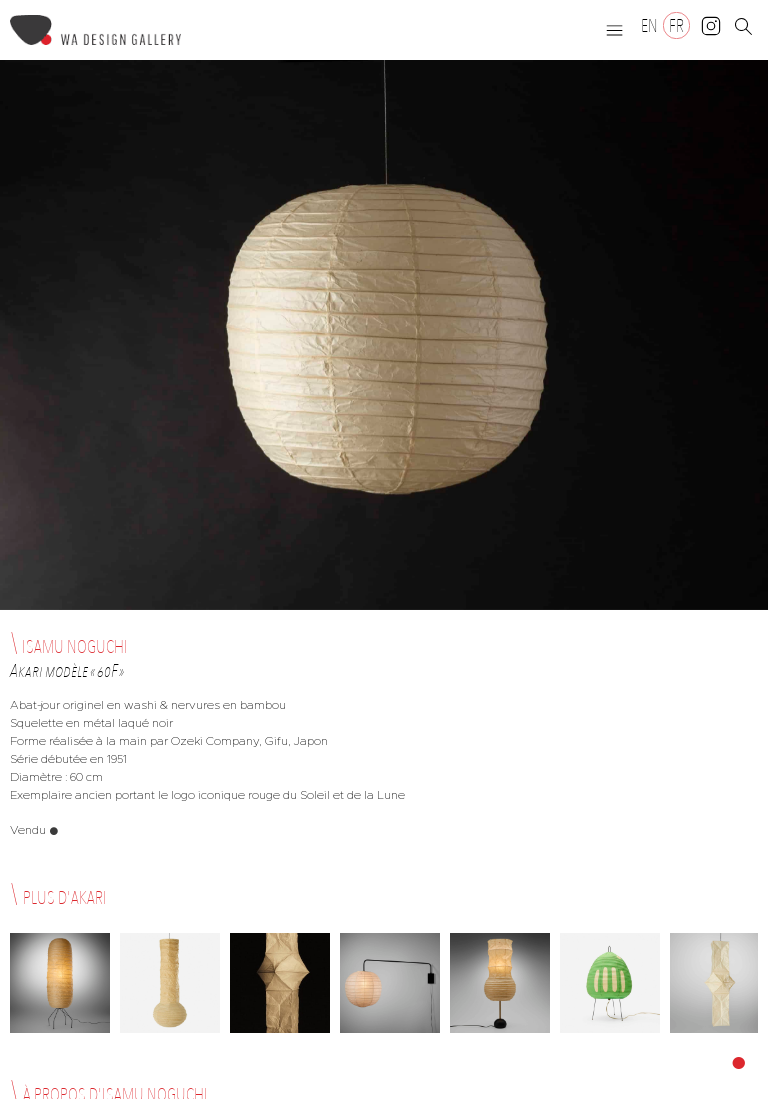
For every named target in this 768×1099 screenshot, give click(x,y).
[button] (615, 30)
